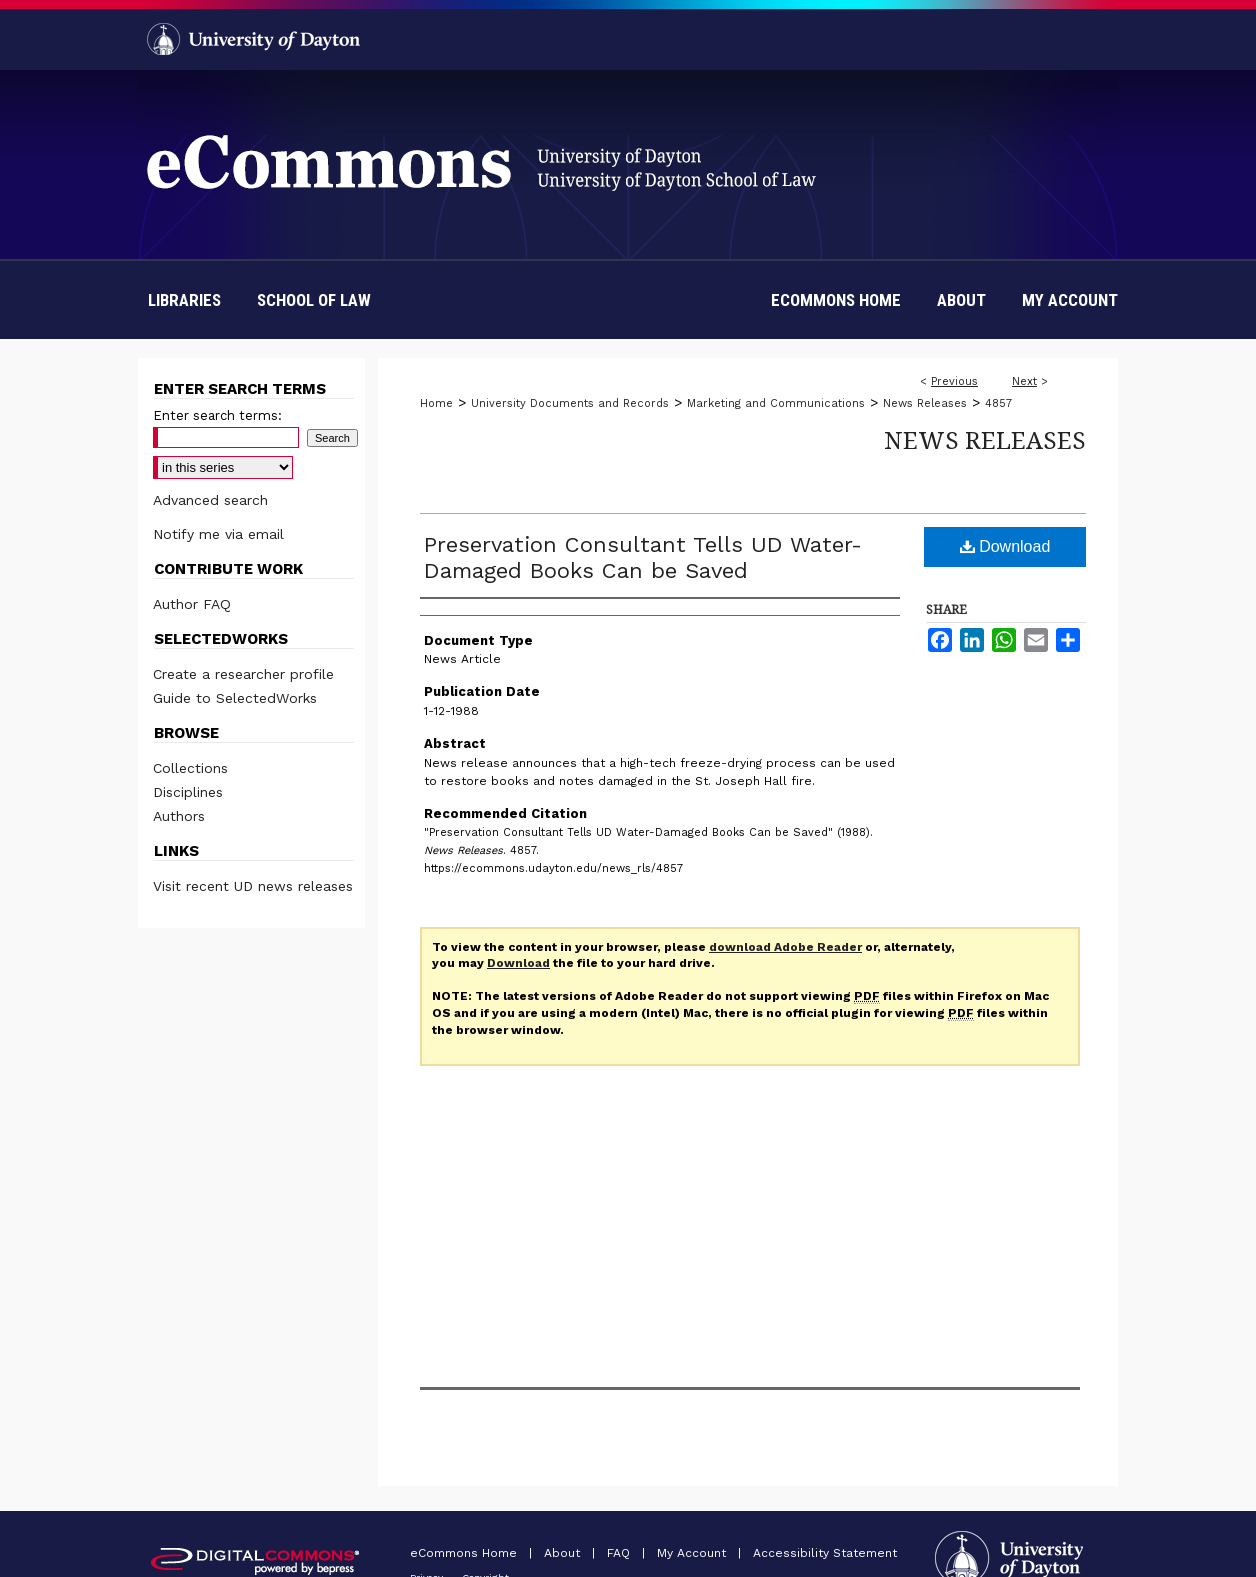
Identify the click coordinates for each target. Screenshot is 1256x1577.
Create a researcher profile (243, 674)
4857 (998, 403)
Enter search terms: (217, 415)
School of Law (314, 300)
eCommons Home (465, 1553)
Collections (190, 768)
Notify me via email (218, 534)
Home (436, 403)
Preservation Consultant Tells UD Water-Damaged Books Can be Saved (643, 557)
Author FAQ (192, 604)
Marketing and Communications (776, 403)
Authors (179, 816)
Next (1024, 381)
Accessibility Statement (825, 1553)
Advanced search (210, 500)
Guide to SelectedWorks (235, 698)
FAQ (620, 1553)
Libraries (184, 300)
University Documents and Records (570, 403)
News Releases (925, 403)
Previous (954, 381)
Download (1005, 546)
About (564, 1553)
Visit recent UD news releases (253, 886)
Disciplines (188, 792)
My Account (693, 1553)
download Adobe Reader (785, 947)
